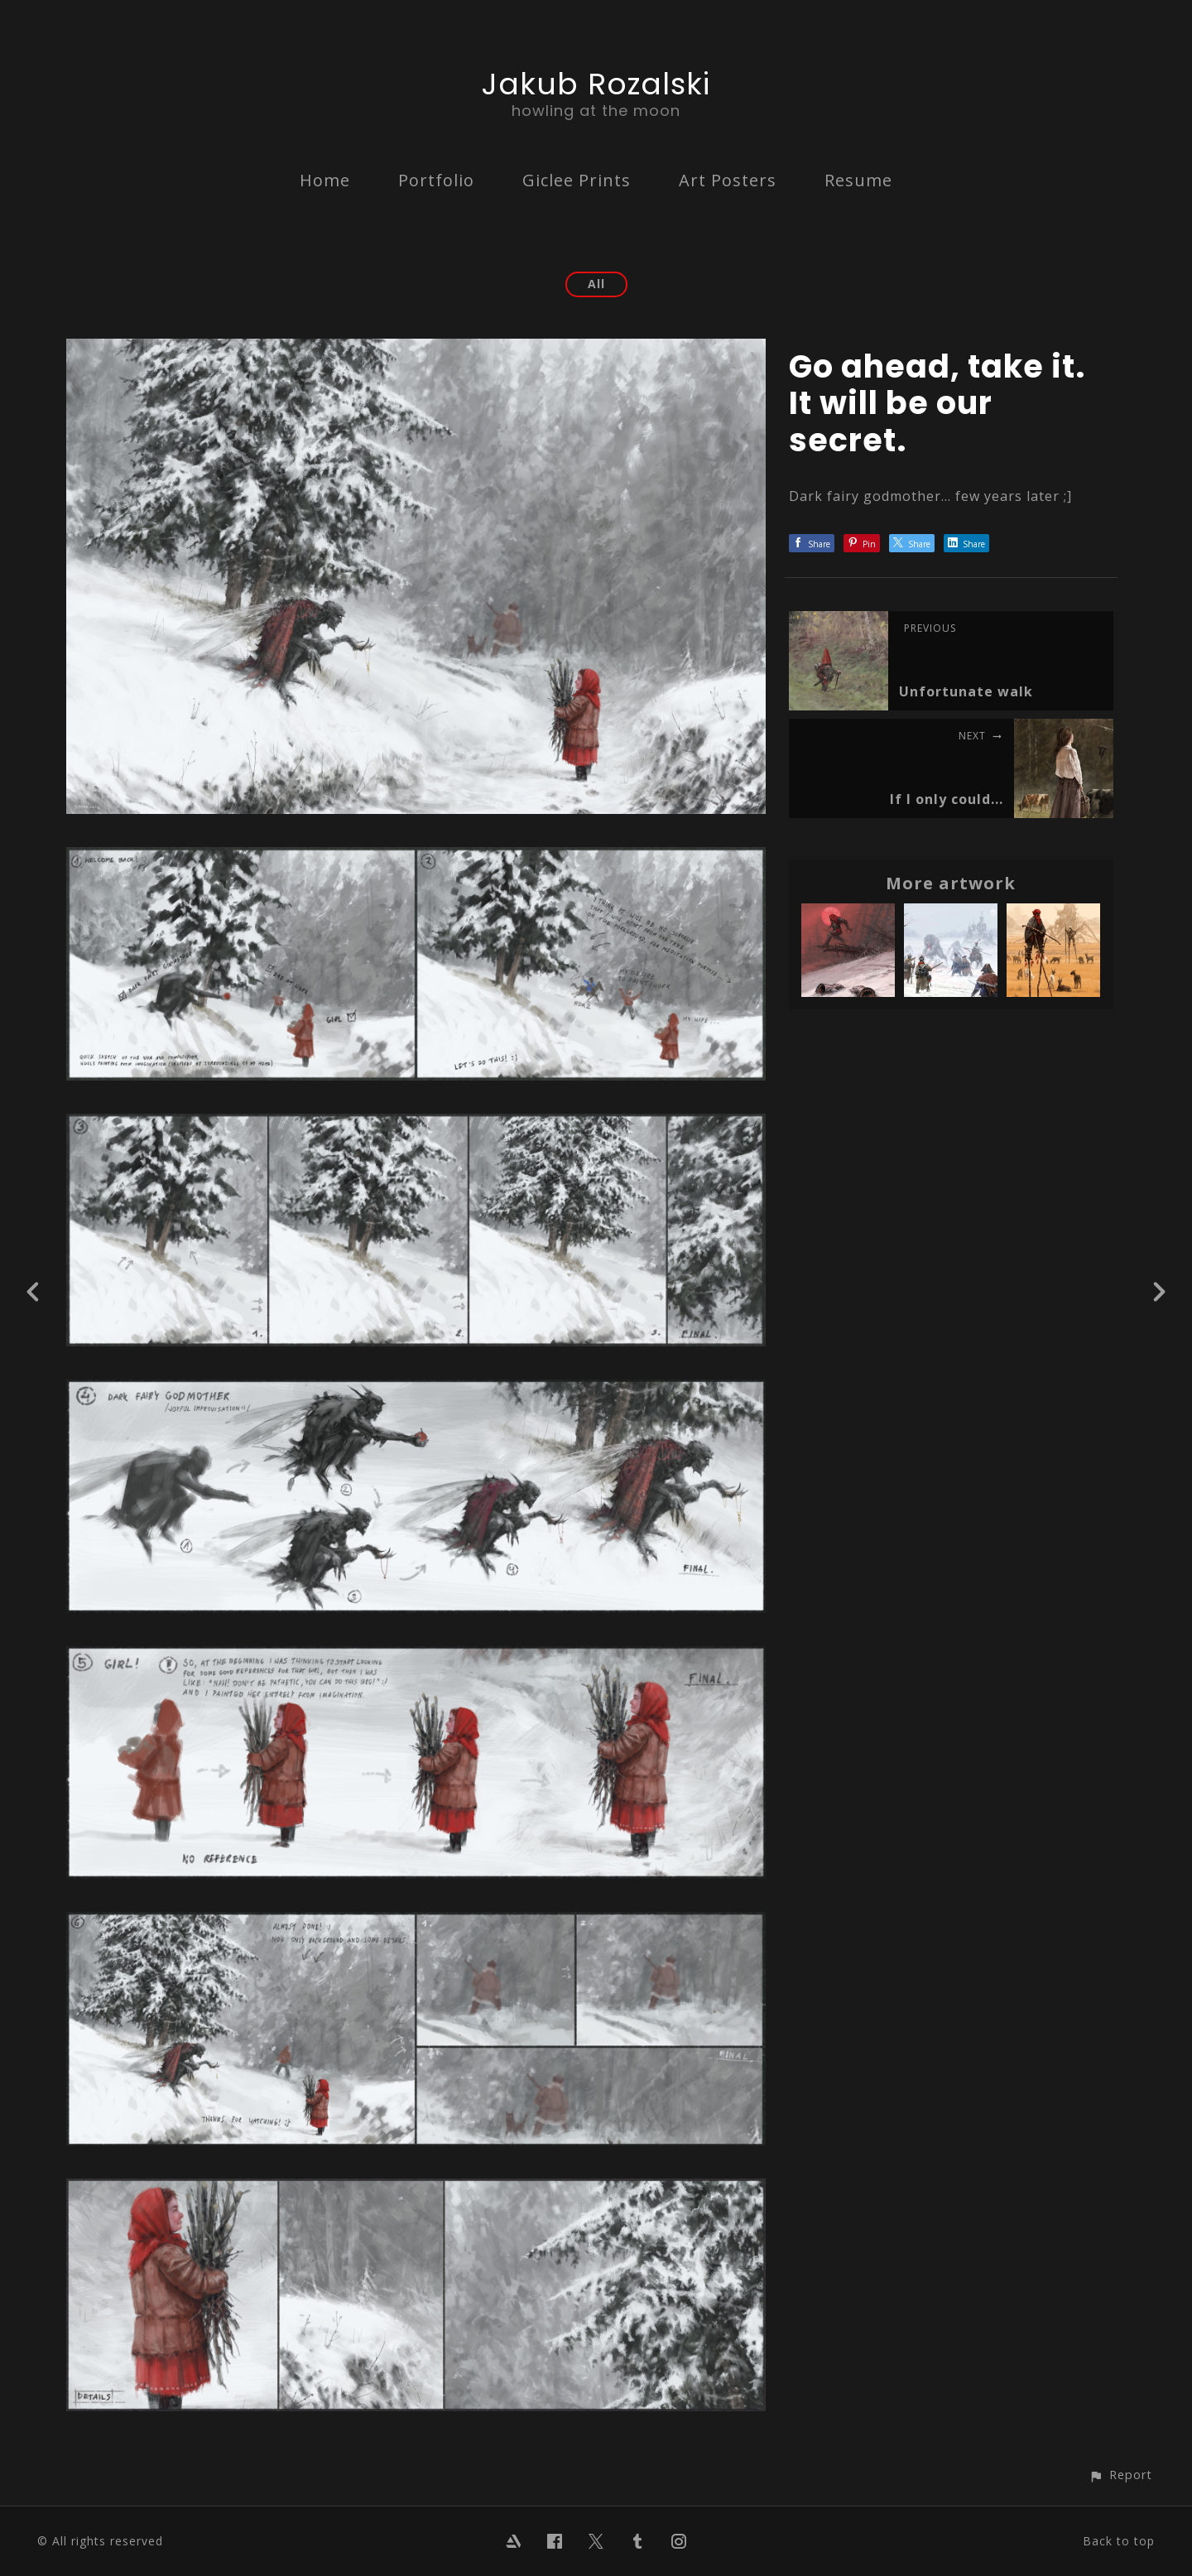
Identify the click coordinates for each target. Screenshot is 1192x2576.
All (596, 283)
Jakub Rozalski (596, 84)
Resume (858, 180)
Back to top (1119, 2541)
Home (325, 180)
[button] (1120, 2475)
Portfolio (436, 180)
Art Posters (727, 180)
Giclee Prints (576, 180)
